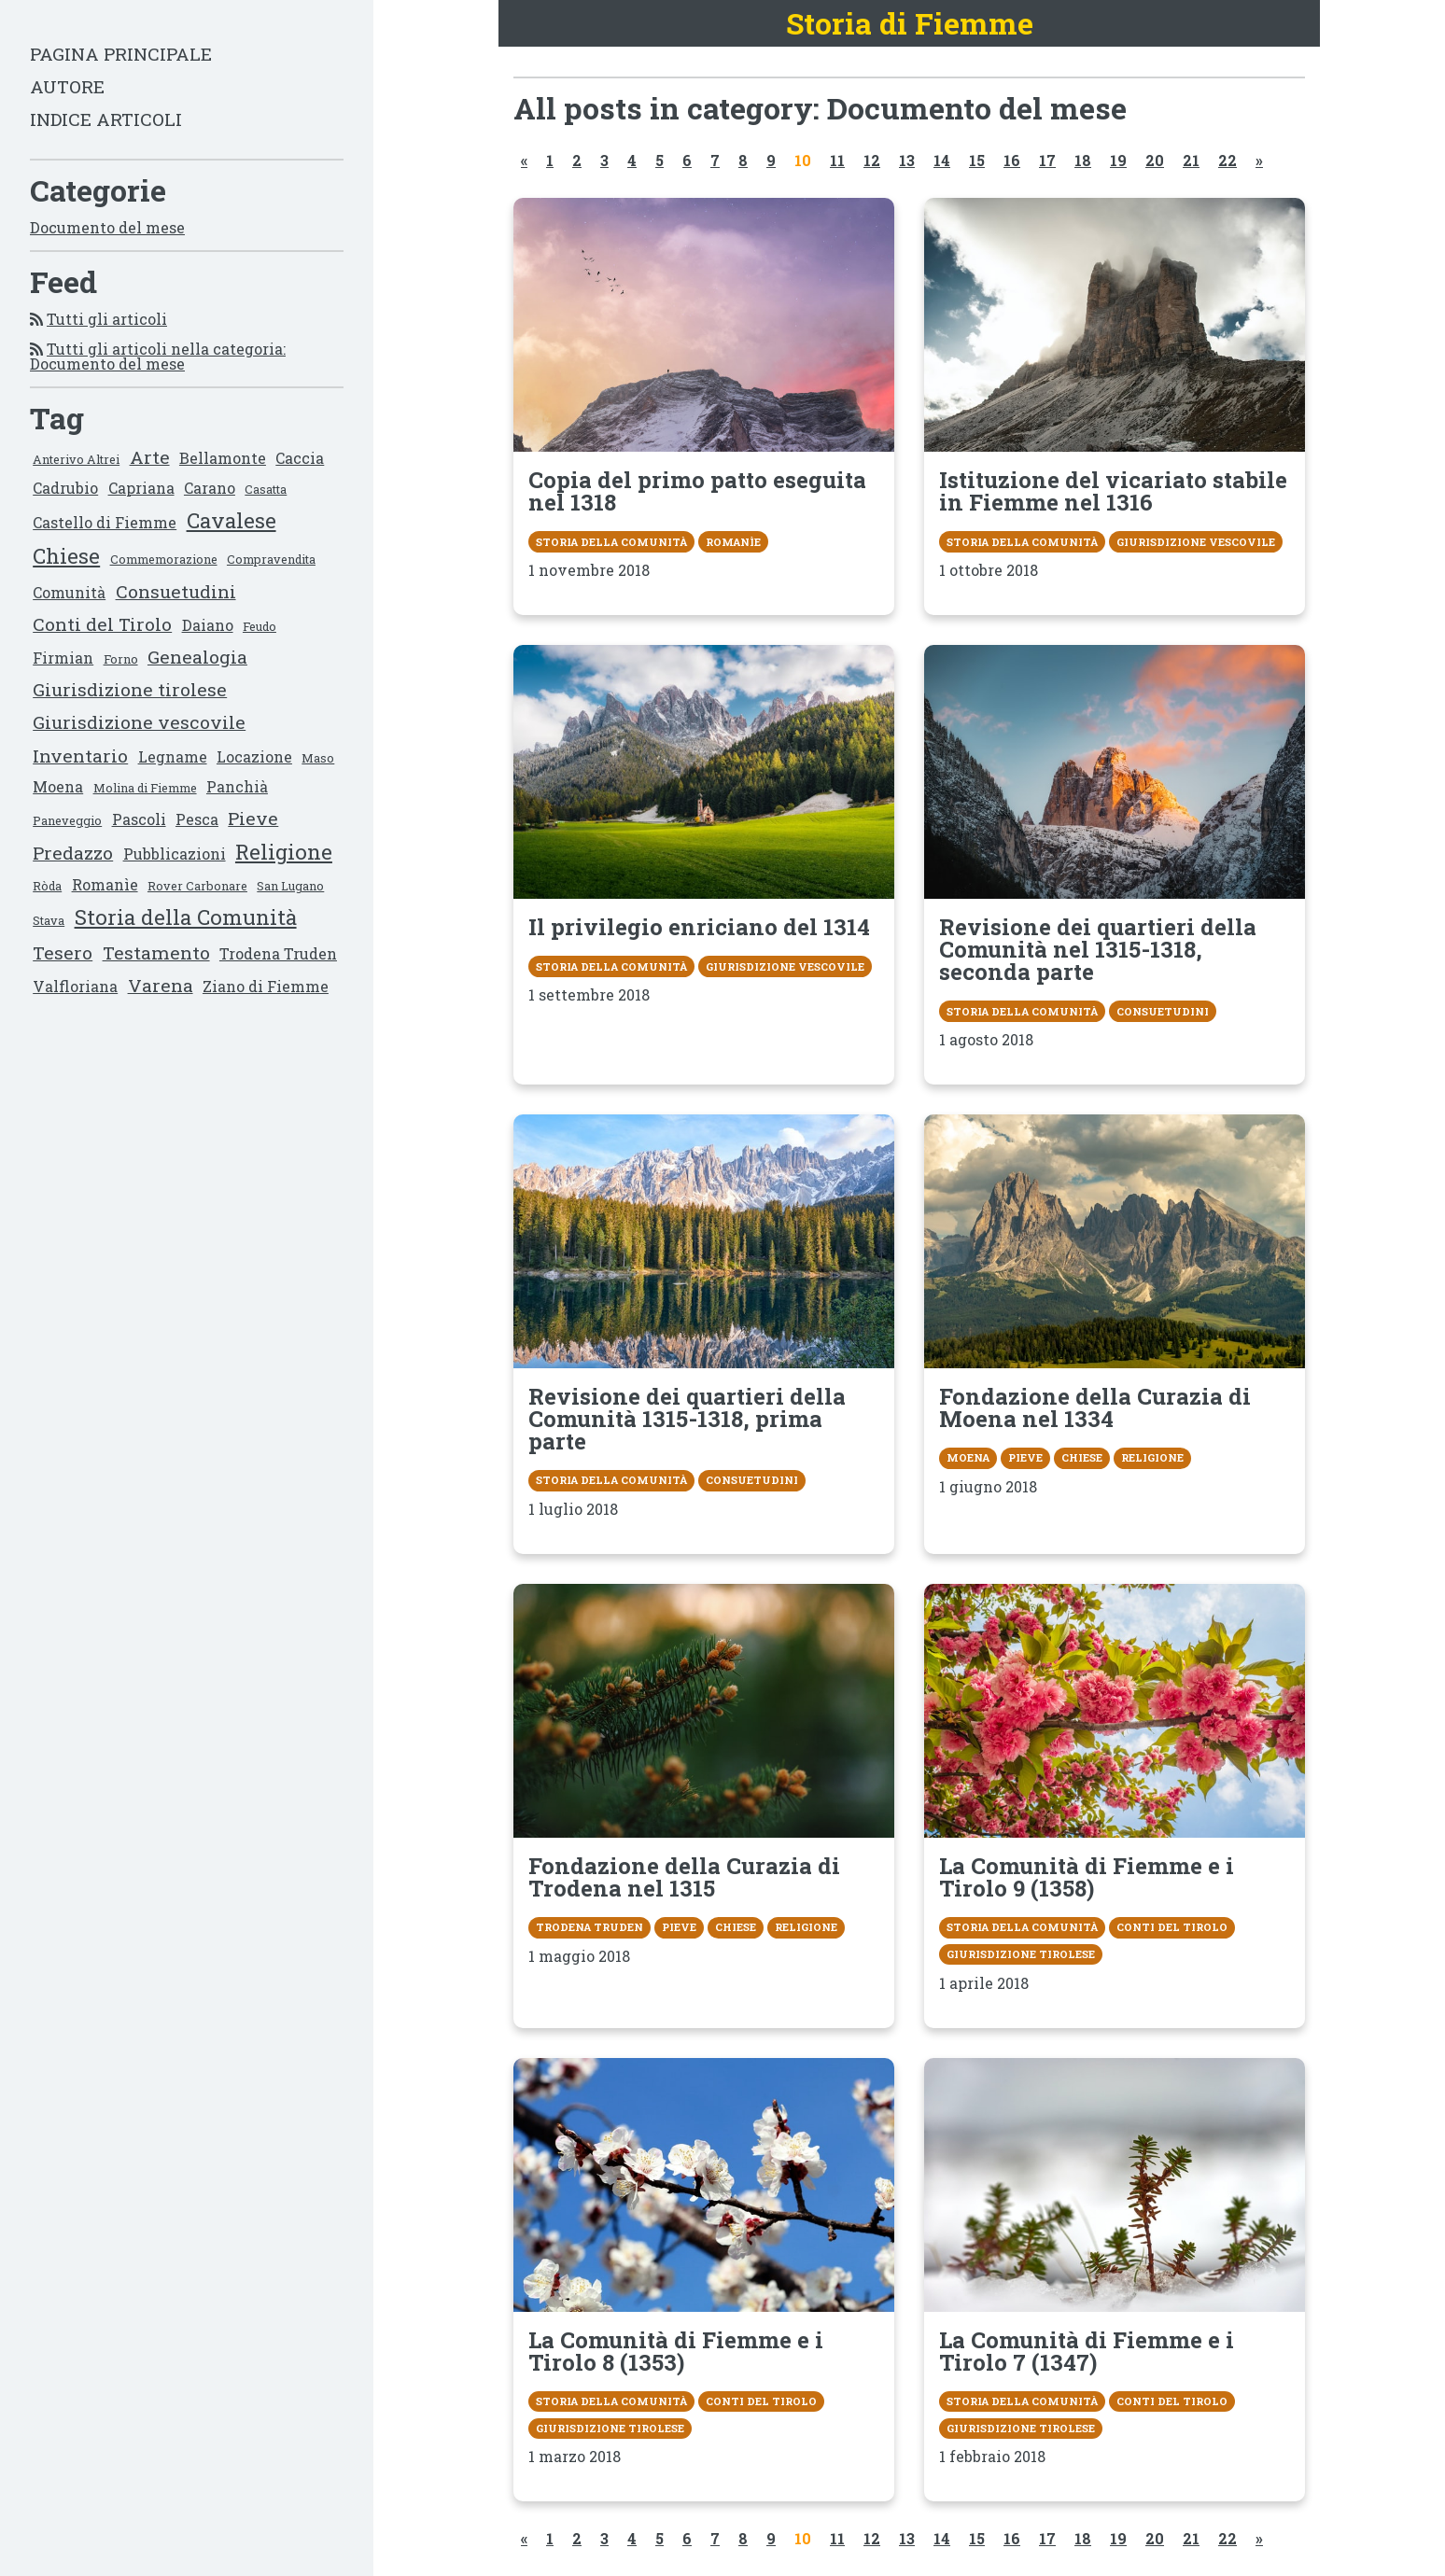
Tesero (62, 952)
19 (1118, 160)
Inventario (80, 755)
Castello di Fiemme (104, 522)
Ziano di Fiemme (266, 986)
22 (1227, 160)
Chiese (66, 555)
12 (871, 160)
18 (1082, 160)
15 (977, 160)
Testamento (156, 952)
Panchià (237, 786)
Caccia (299, 458)
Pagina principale (121, 53)
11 (837, 160)
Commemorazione (163, 559)
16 (1011, 160)
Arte (150, 457)
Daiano (207, 625)
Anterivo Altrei (76, 459)
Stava (48, 920)
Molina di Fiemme (145, 787)
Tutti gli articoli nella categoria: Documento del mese (158, 356)
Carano (209, 487)
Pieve (253, 818)
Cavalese (231, 520)
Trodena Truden (278, 953)
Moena (58, 786)
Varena (160, 985)
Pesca (196, 819)
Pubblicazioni (174, 853)
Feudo (259, 626)
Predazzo (73, 852)
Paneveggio (67, 820)
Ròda (47, 885)
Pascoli (139, 819)
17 (1047, 160)
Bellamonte (222, 458)
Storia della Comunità (186, 917)
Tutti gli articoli (107, 319)
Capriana (141, 487)
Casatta (266, 489)
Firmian (63, 657)
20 (1154, 160)
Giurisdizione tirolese (130, 689)
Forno (121, 658)
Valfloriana (75, 986)
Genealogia (197, 656)
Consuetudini (176, 591)
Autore (67, 86)
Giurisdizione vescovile (139, 722)
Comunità (69, 592)
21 (1191, 160)
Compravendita (271, 559)
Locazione (254, 756)
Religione (283, 851)
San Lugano (290, 885)
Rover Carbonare (197, 885)
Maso (318, 757)
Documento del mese (107, 227)
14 (941, 160)
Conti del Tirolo (102, 624)
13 (907, 160)
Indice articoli (106, 119)
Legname (172, 756)
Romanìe (105, 884)
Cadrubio (65, 487)
